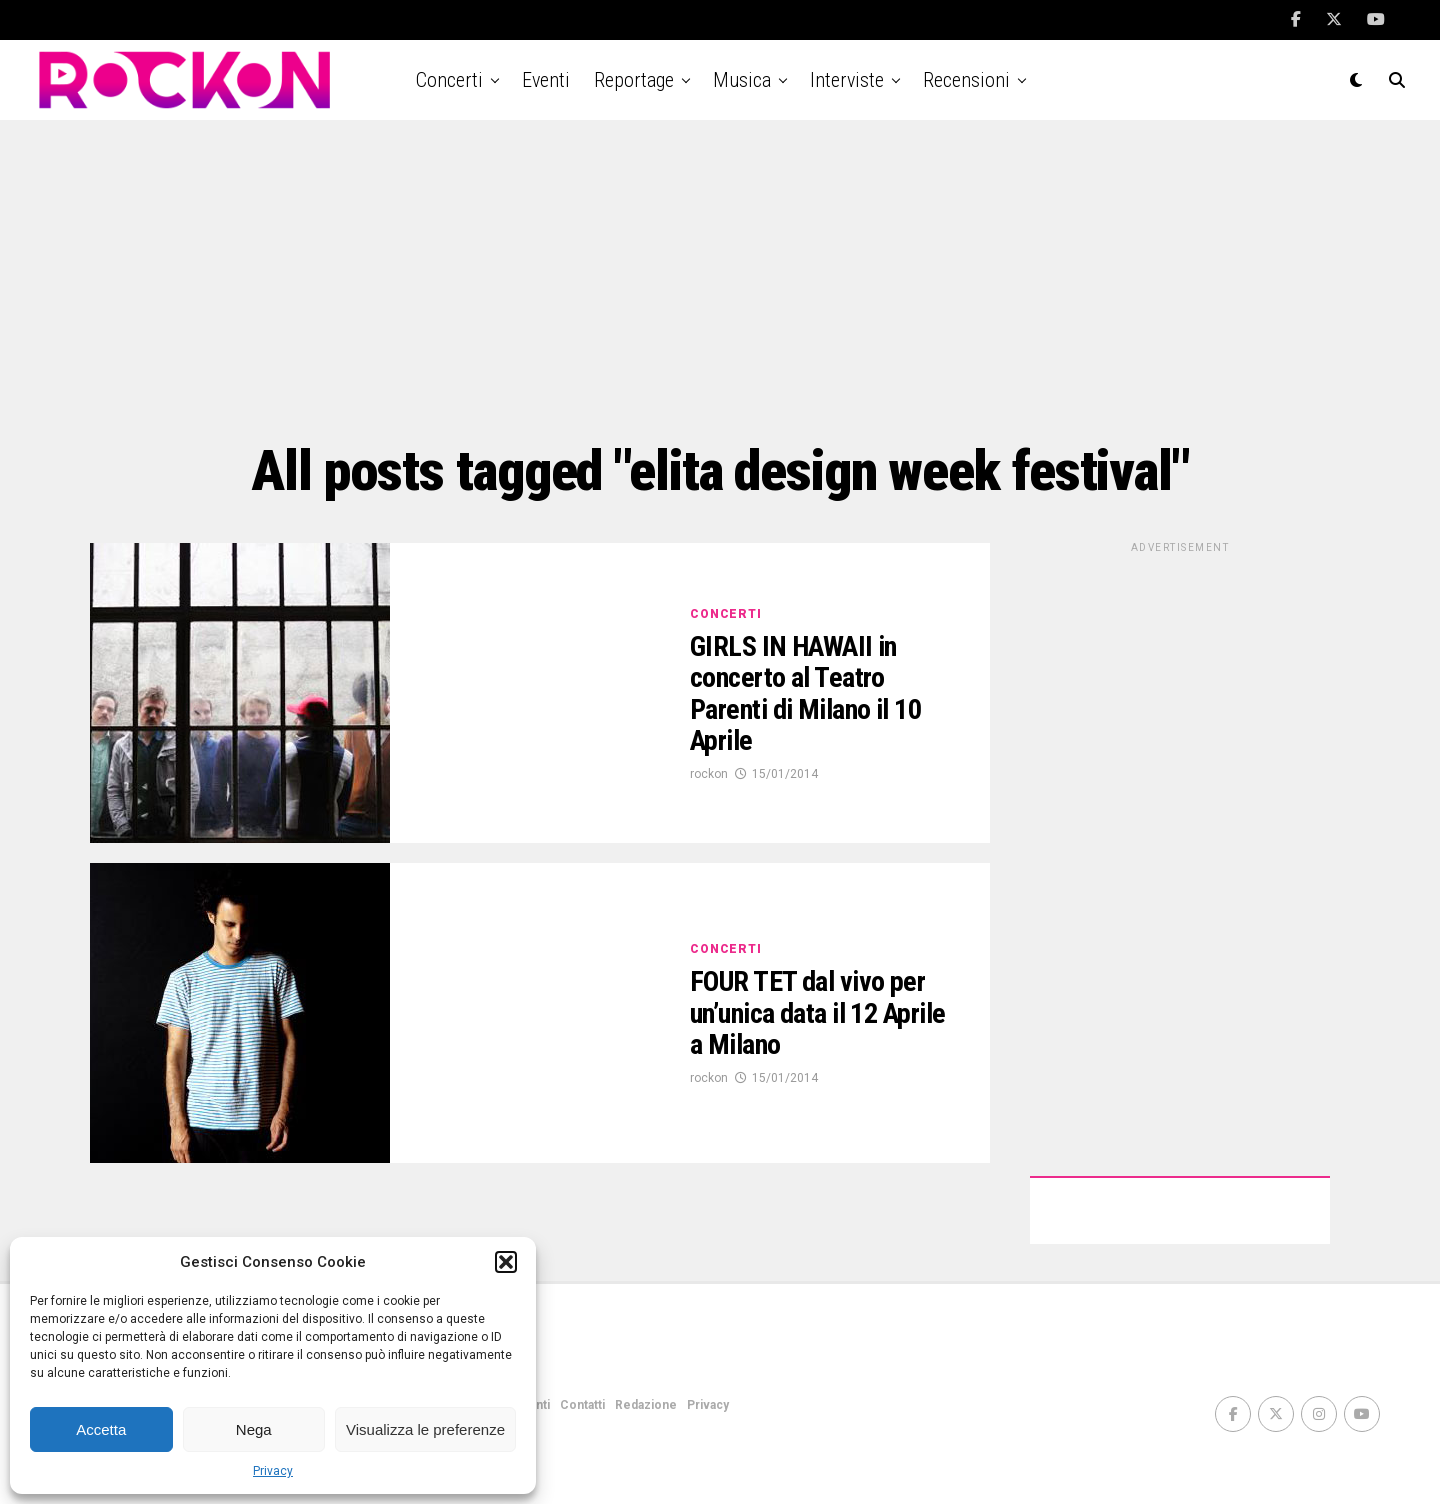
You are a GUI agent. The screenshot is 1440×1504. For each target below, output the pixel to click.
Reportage (634, 80)
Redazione (646, 1405)
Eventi (546, 80)
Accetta (101, 1429)
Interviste (847, 80)
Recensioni (966, 80)
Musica (742, 80)
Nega (254, 1429)
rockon (709, 774)
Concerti (449, 80)
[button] (506, 1262)
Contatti (582, 1405)
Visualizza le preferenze (425, 1429)
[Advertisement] (720, 280)
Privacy (273, 1471)
